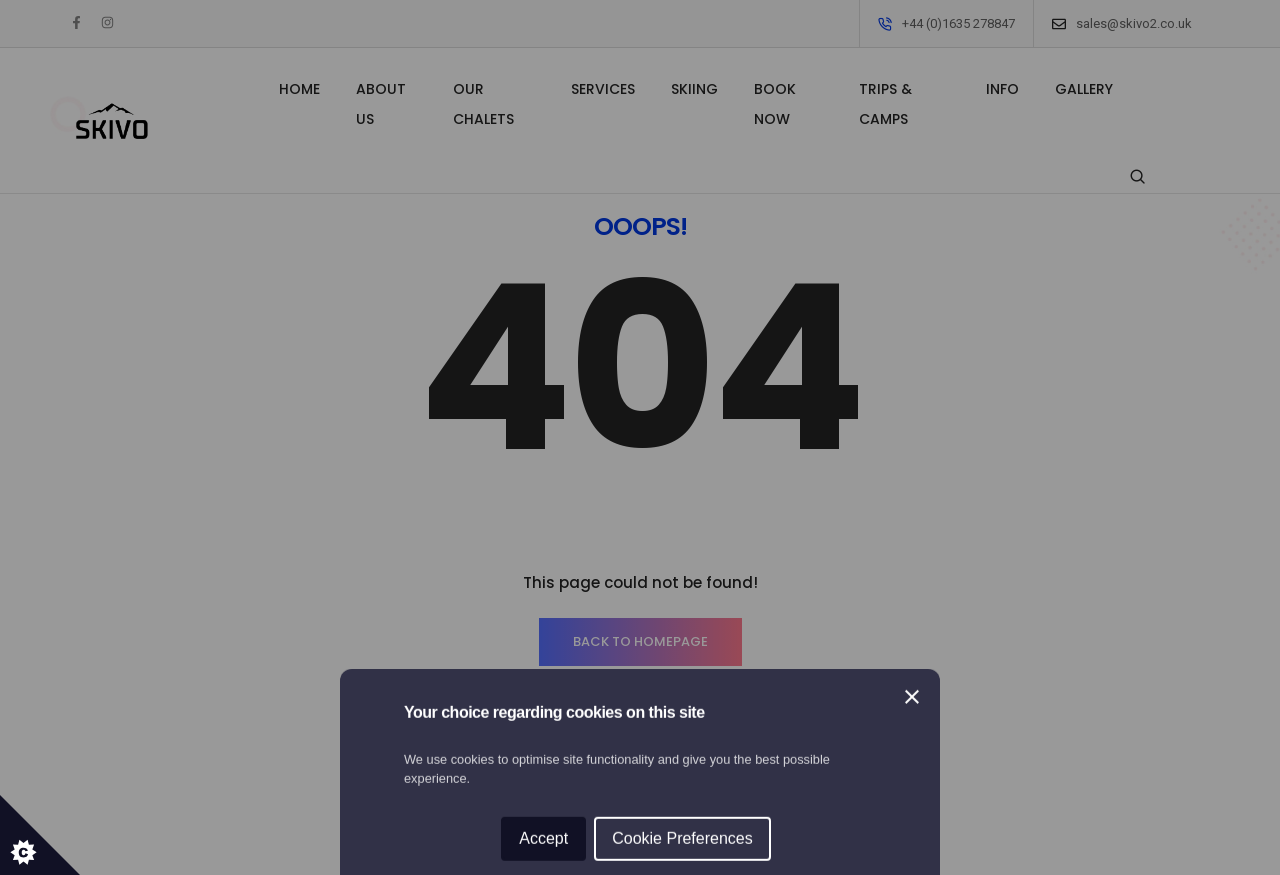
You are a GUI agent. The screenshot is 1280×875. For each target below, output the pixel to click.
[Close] (912, 346)
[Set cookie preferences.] (40, 835)
